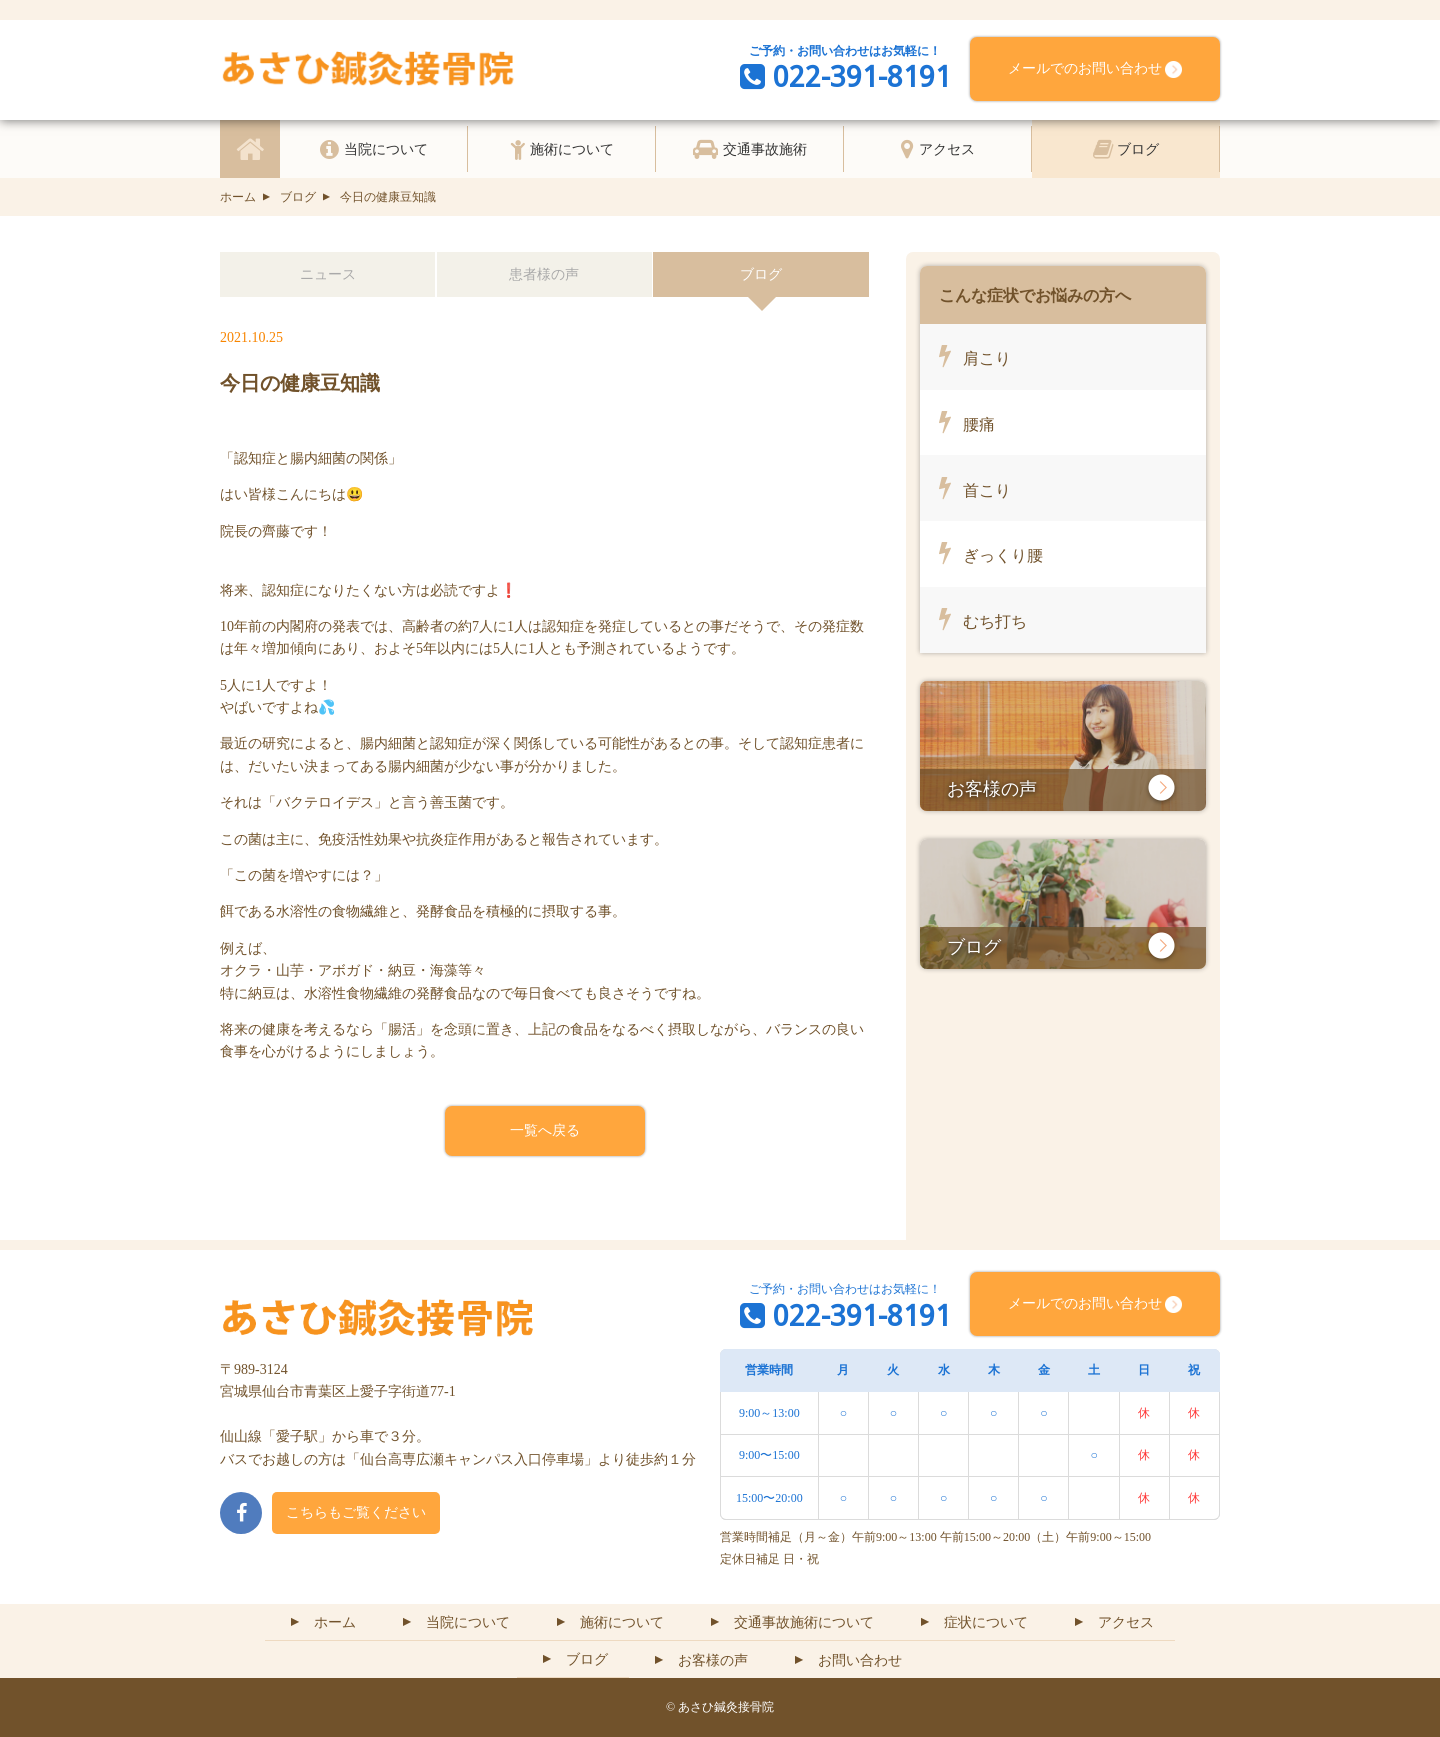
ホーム (238, 197)
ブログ (288, 197)
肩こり (975, 355)
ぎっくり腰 (991, 552)
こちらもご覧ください (356, 1512)
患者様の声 (544, 274)
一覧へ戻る (545, 1130)
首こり (975, 487)
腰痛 (967, 421)
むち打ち (983, 618)
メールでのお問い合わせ (1095, 69)
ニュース (328, 274)
